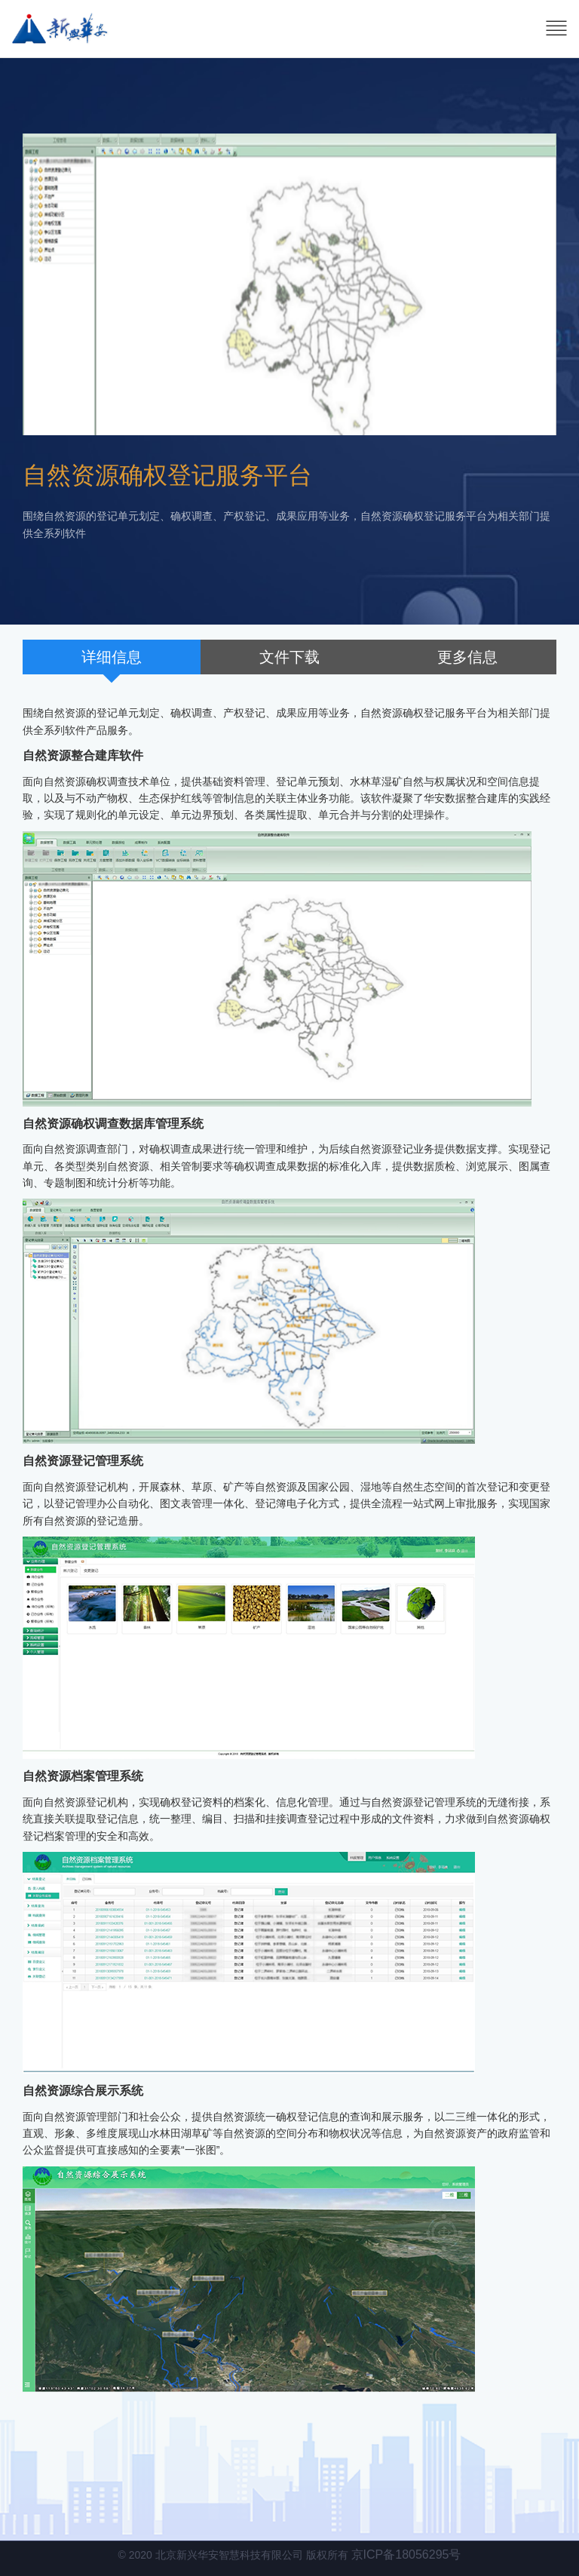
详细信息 (111, 657)
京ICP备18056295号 (406, 2554)
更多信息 (467, 657)
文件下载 (289, 657)
